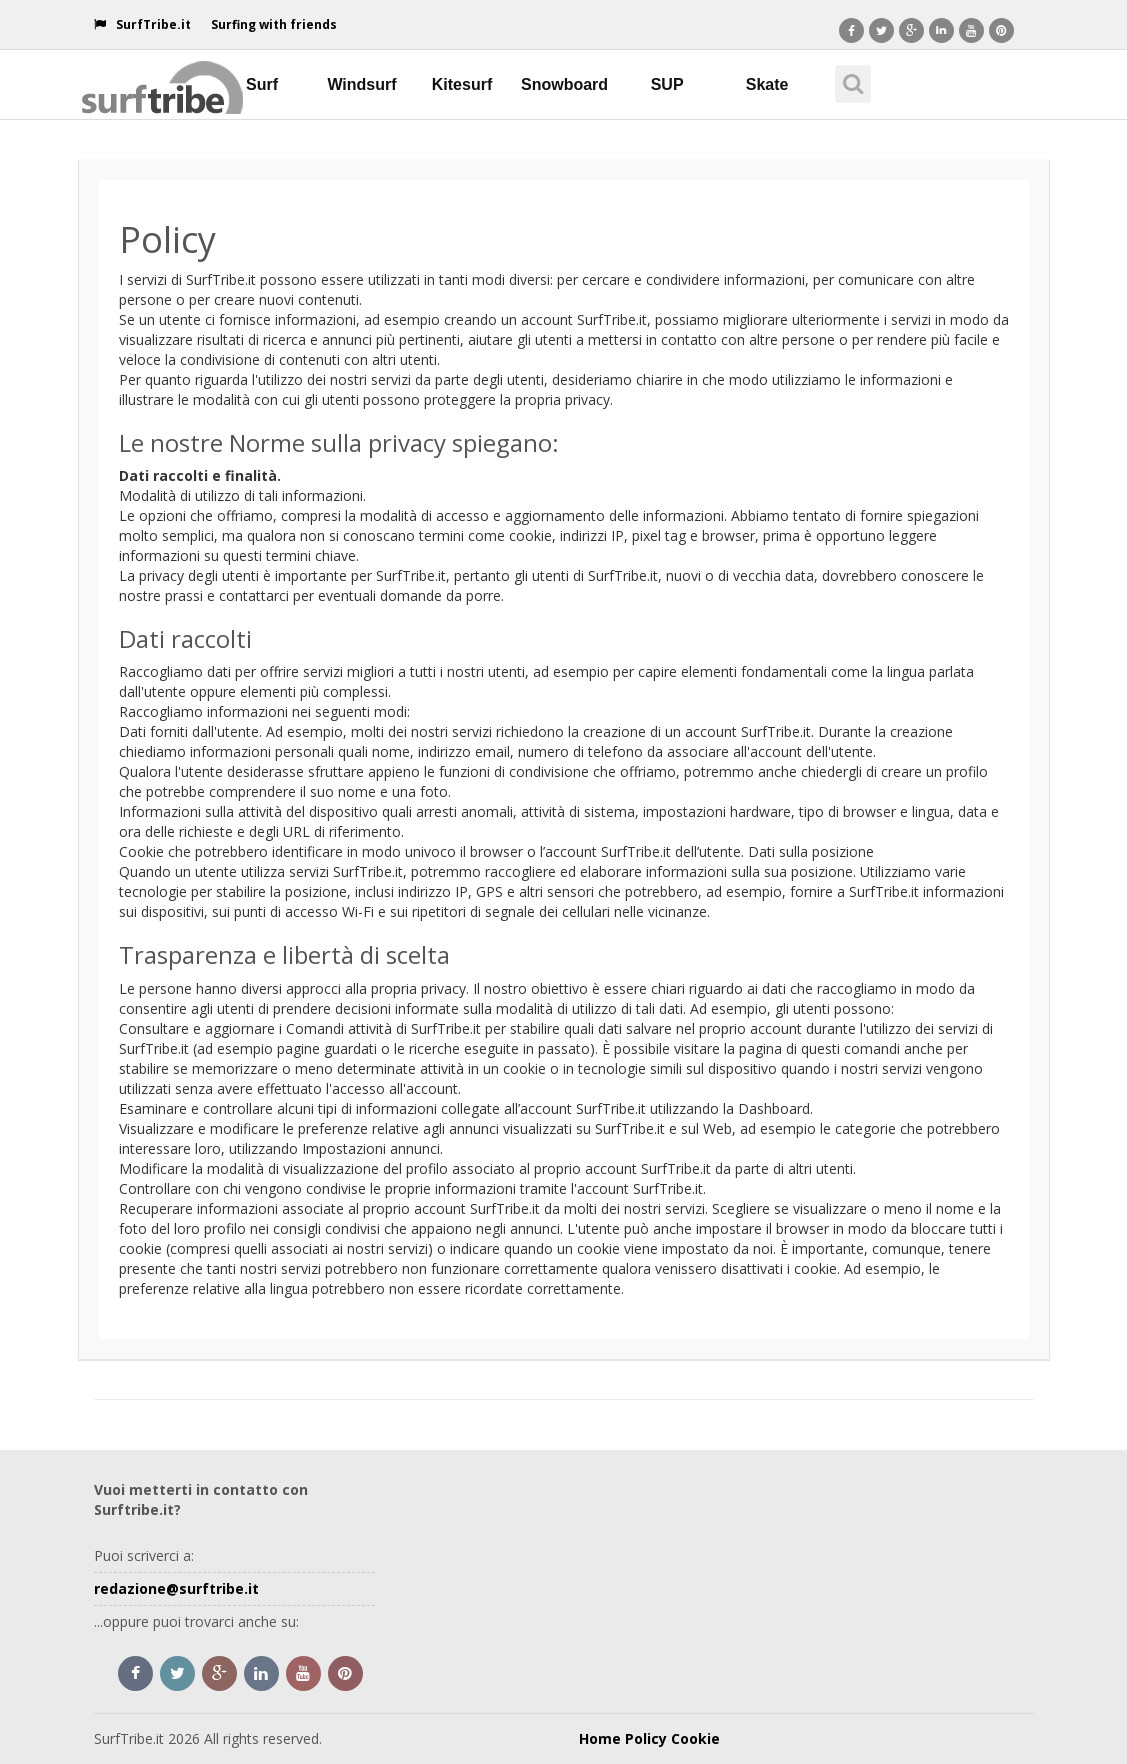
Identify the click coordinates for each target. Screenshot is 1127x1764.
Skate (767, 84)
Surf (262, 84)
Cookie (695, 1738)
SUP (667, 84)
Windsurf (361, 84)
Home (600, 1738)
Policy (646, 1738)
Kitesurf (462, 84)
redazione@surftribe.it (176, 1588)
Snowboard (564, 84)
